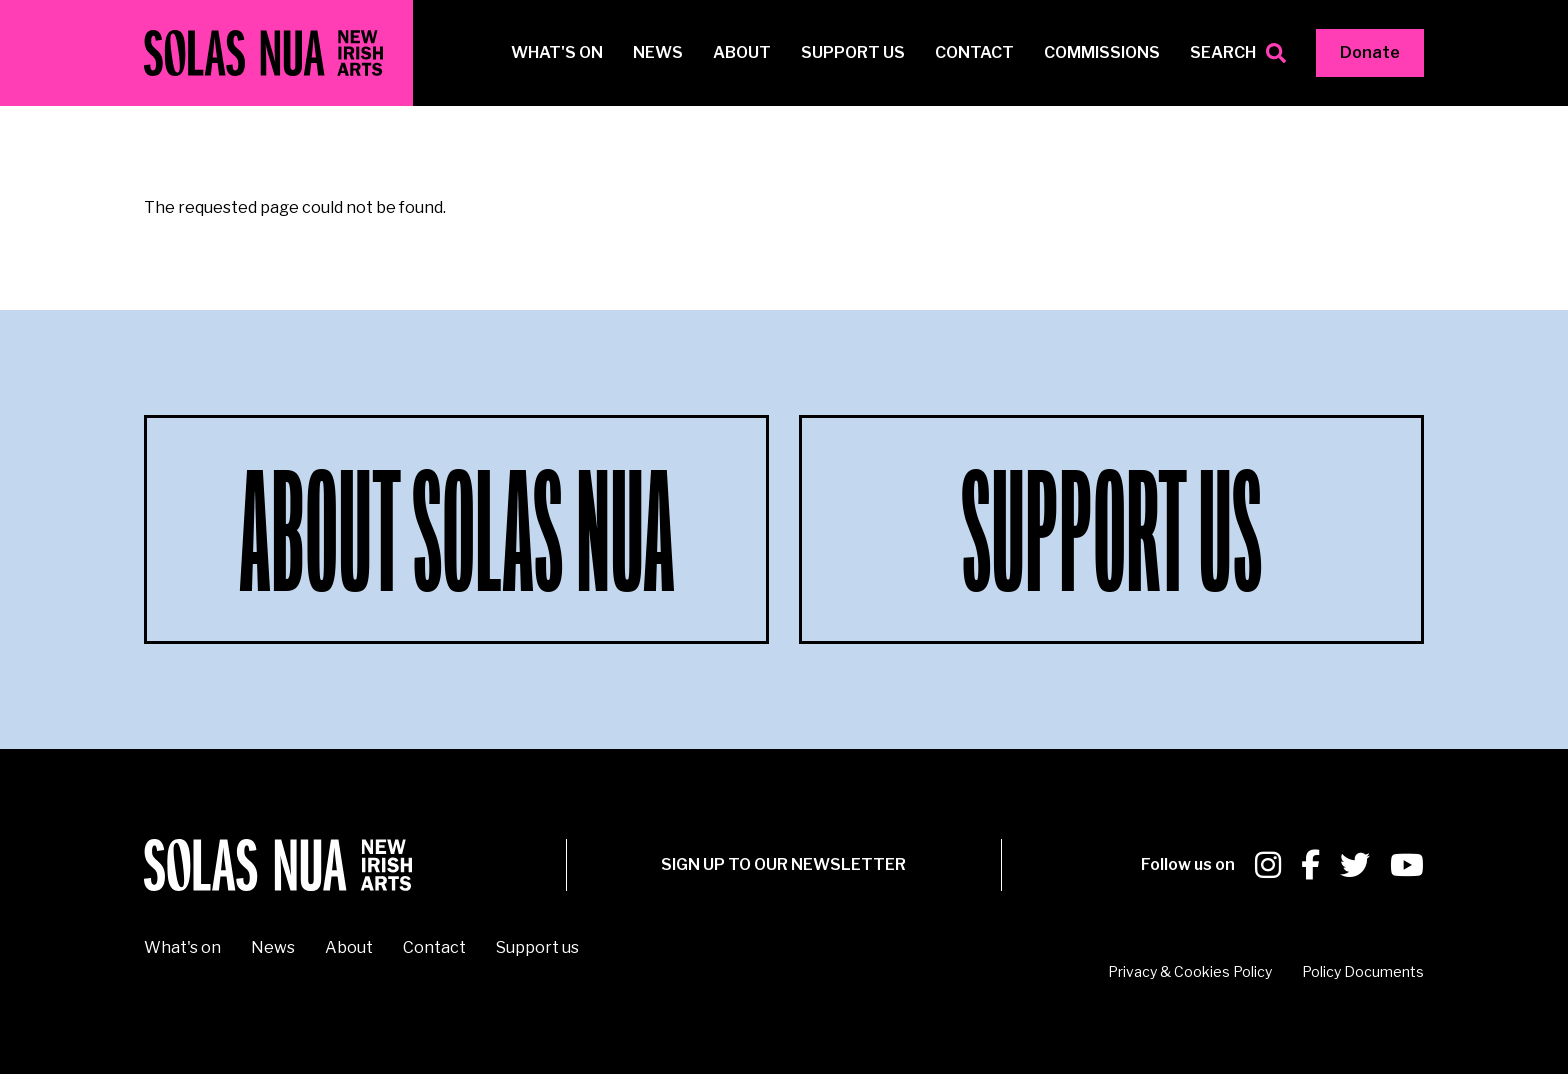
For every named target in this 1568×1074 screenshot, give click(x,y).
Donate (1370, 52)
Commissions (1102, 52)
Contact (974, 52)
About (742, 52)
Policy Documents (1363, 971)
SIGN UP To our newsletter (783, 864)
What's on (557, 52)
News (658, 52)
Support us (853, 52)
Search (1223, 52)
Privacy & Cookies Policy (1190, 971)
